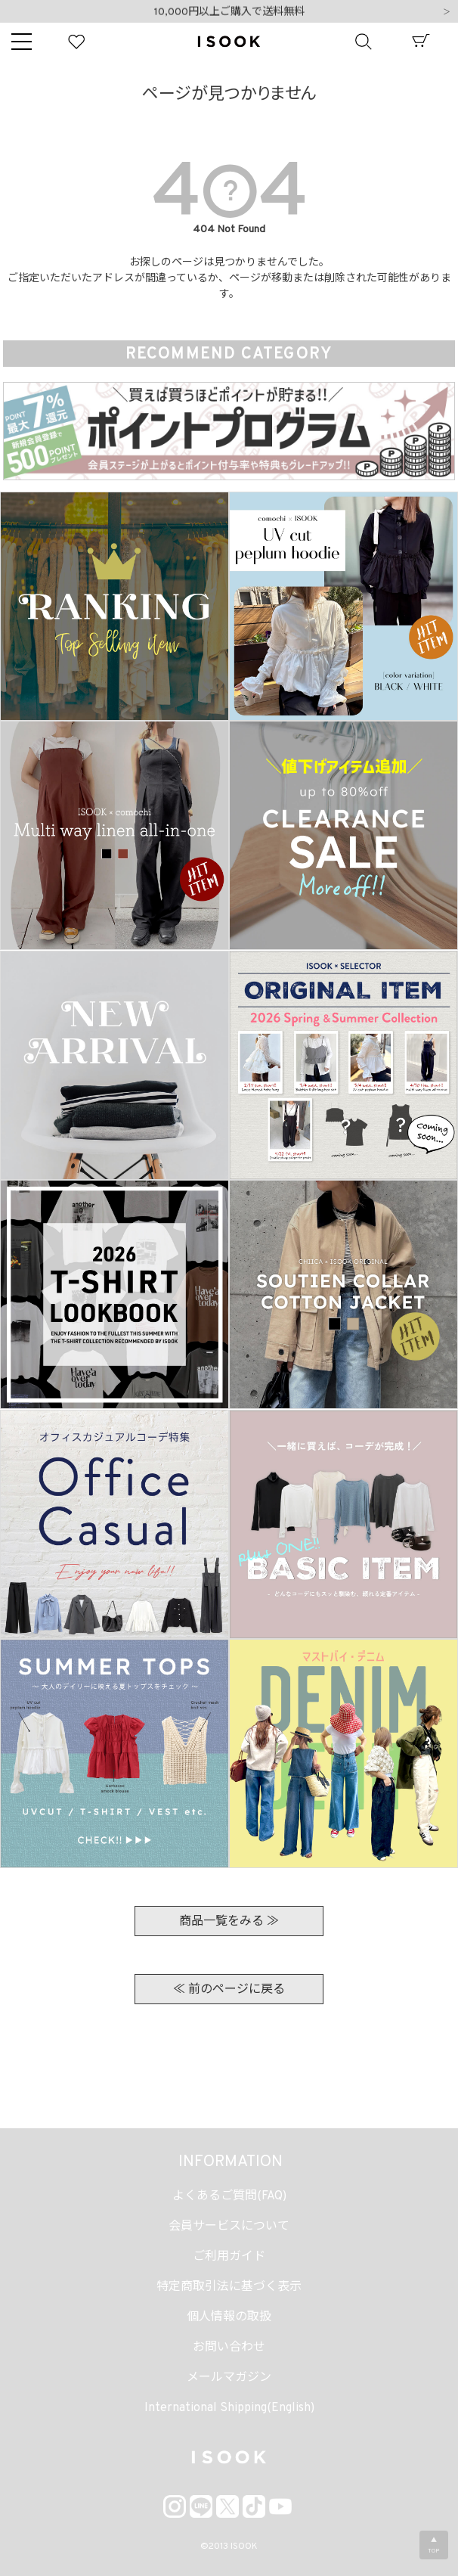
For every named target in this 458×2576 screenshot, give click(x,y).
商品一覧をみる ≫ (229, 1921)
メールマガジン (229, 2377)
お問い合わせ (229, 2347)
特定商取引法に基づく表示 (229, 2287)
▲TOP (434, 2546)
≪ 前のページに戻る (229, 1989)
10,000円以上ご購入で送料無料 (229, 12)
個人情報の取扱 (229, 2317)
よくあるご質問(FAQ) (229, 2196)
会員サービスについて (229, 2226)
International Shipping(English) (229, 2408)
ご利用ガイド (229, 2256)
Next (446, 12)
